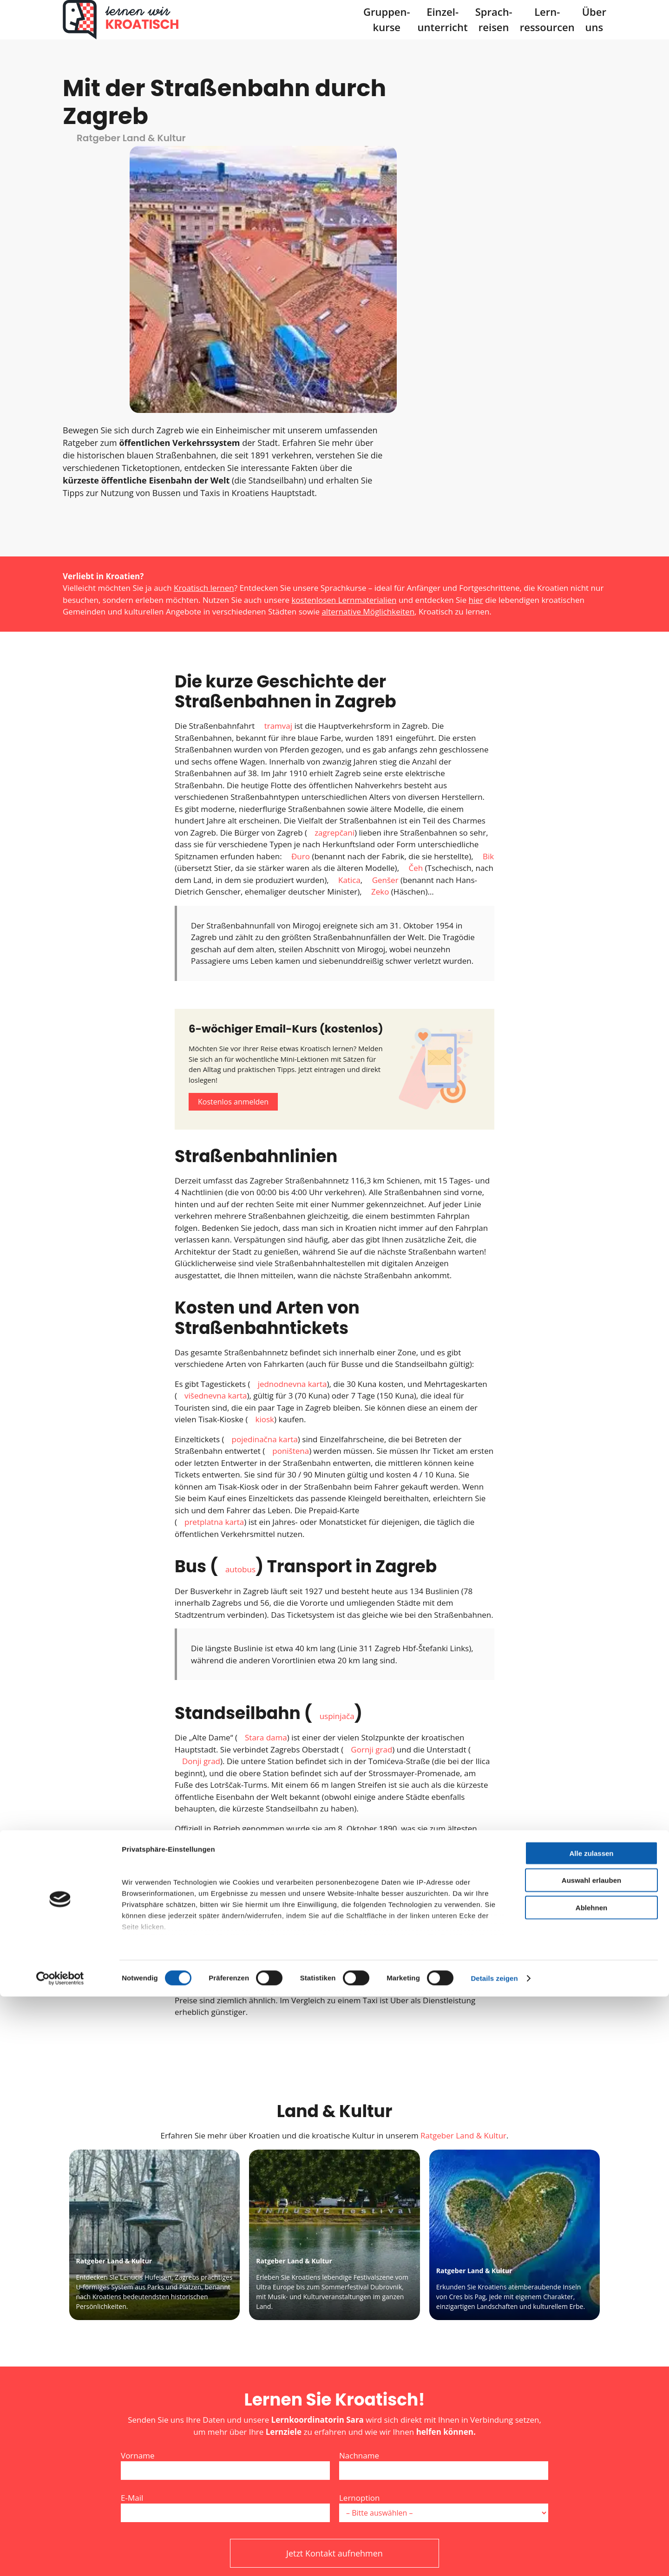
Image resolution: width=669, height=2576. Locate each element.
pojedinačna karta (265, 1185)
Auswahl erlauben (591, 2460)
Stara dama (266, 1483)
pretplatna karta (214, 1268)
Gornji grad (371, 1496)
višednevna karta (215, 1142)
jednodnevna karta (292, 1130)
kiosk (265, 1165)
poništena (290, 1197)
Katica (349, 626)
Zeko (380, 638)
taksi (453, 1699)
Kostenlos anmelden (233, 848)
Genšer (385, 626)
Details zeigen (494, 2558)
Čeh (415, 614)
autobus (240, 1315)
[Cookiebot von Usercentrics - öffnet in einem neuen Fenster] (60, 2558)
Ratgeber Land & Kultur (463, 1881)
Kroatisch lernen (204, 334)
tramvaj (278, 472)
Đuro (300, 602)
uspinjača (337, 1462)
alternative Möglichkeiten (367, 358)
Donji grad (201, 1507)
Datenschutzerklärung (309, 2339)
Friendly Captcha (388, 2379)
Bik (488, 602)
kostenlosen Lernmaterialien (343, 346)
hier (476, 346)
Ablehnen (591, 2487)
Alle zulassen (591, 2433)
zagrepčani (334, 579)
